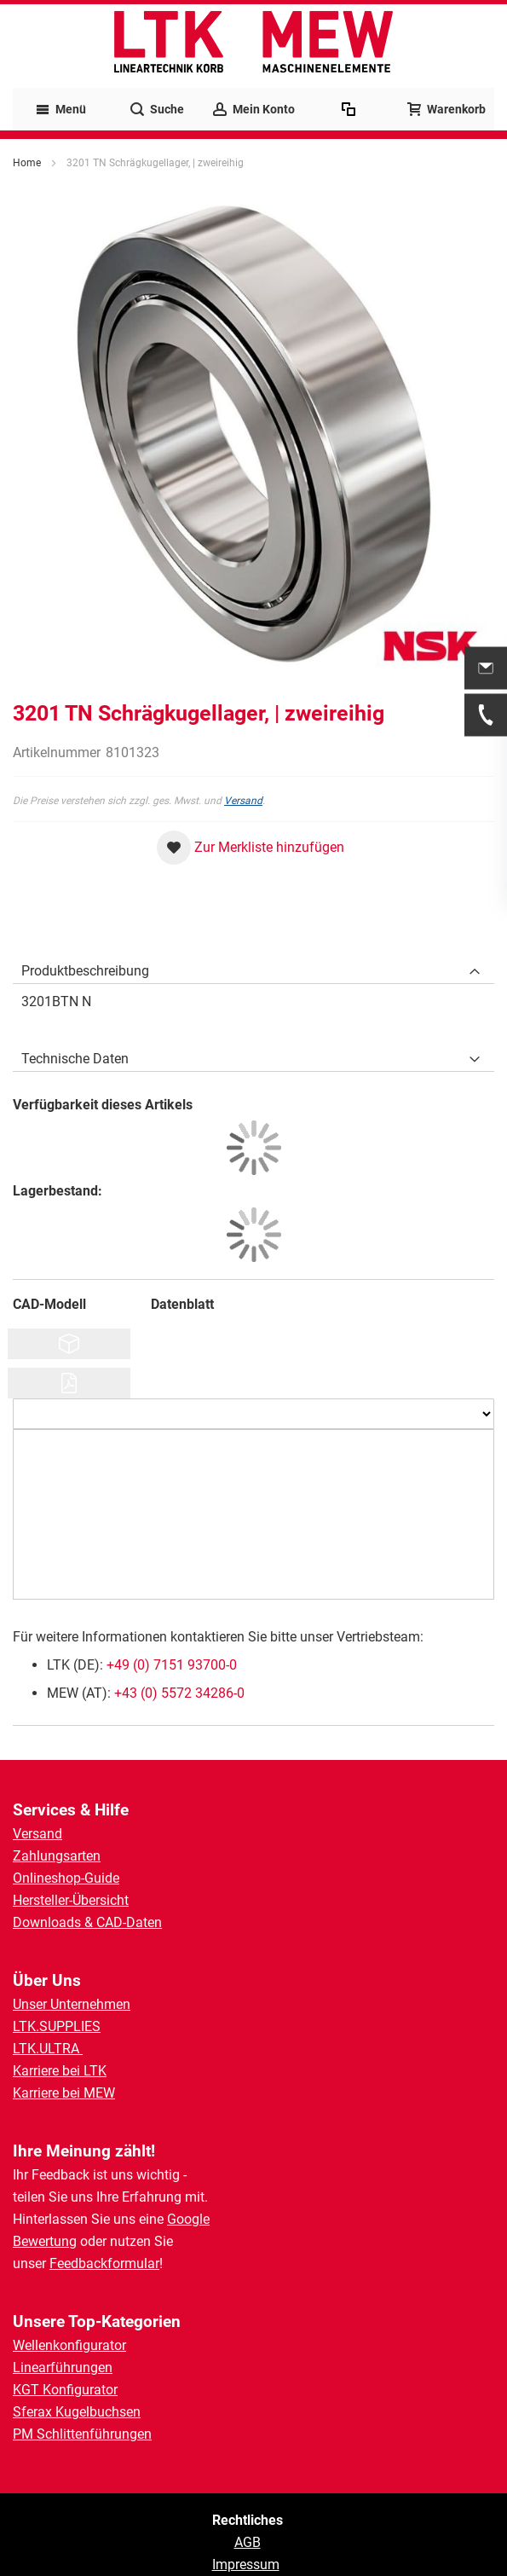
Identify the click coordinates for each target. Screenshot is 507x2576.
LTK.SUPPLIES (57, 2026)
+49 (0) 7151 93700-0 (172, 1665)
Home (27, 163)
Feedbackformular (104, 2263)
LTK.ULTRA (48, 2049)
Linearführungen (62, 2367)
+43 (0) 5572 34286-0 (179, 1693)
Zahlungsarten (57, 1856)
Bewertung (45, 2241)
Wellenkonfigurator (69, 2345)
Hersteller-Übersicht (71, 1900)
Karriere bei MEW (64, 2093)
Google (188, 2219)
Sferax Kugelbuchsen (77, 2412)
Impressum (245, 2564)
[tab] (253, 967)
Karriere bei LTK (60, 2071)
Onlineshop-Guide (66, 1878)
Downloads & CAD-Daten (87, 1922)
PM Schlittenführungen (82, 2434)
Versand (243, 801)
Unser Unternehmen (71, 2004)
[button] (250, 848)
